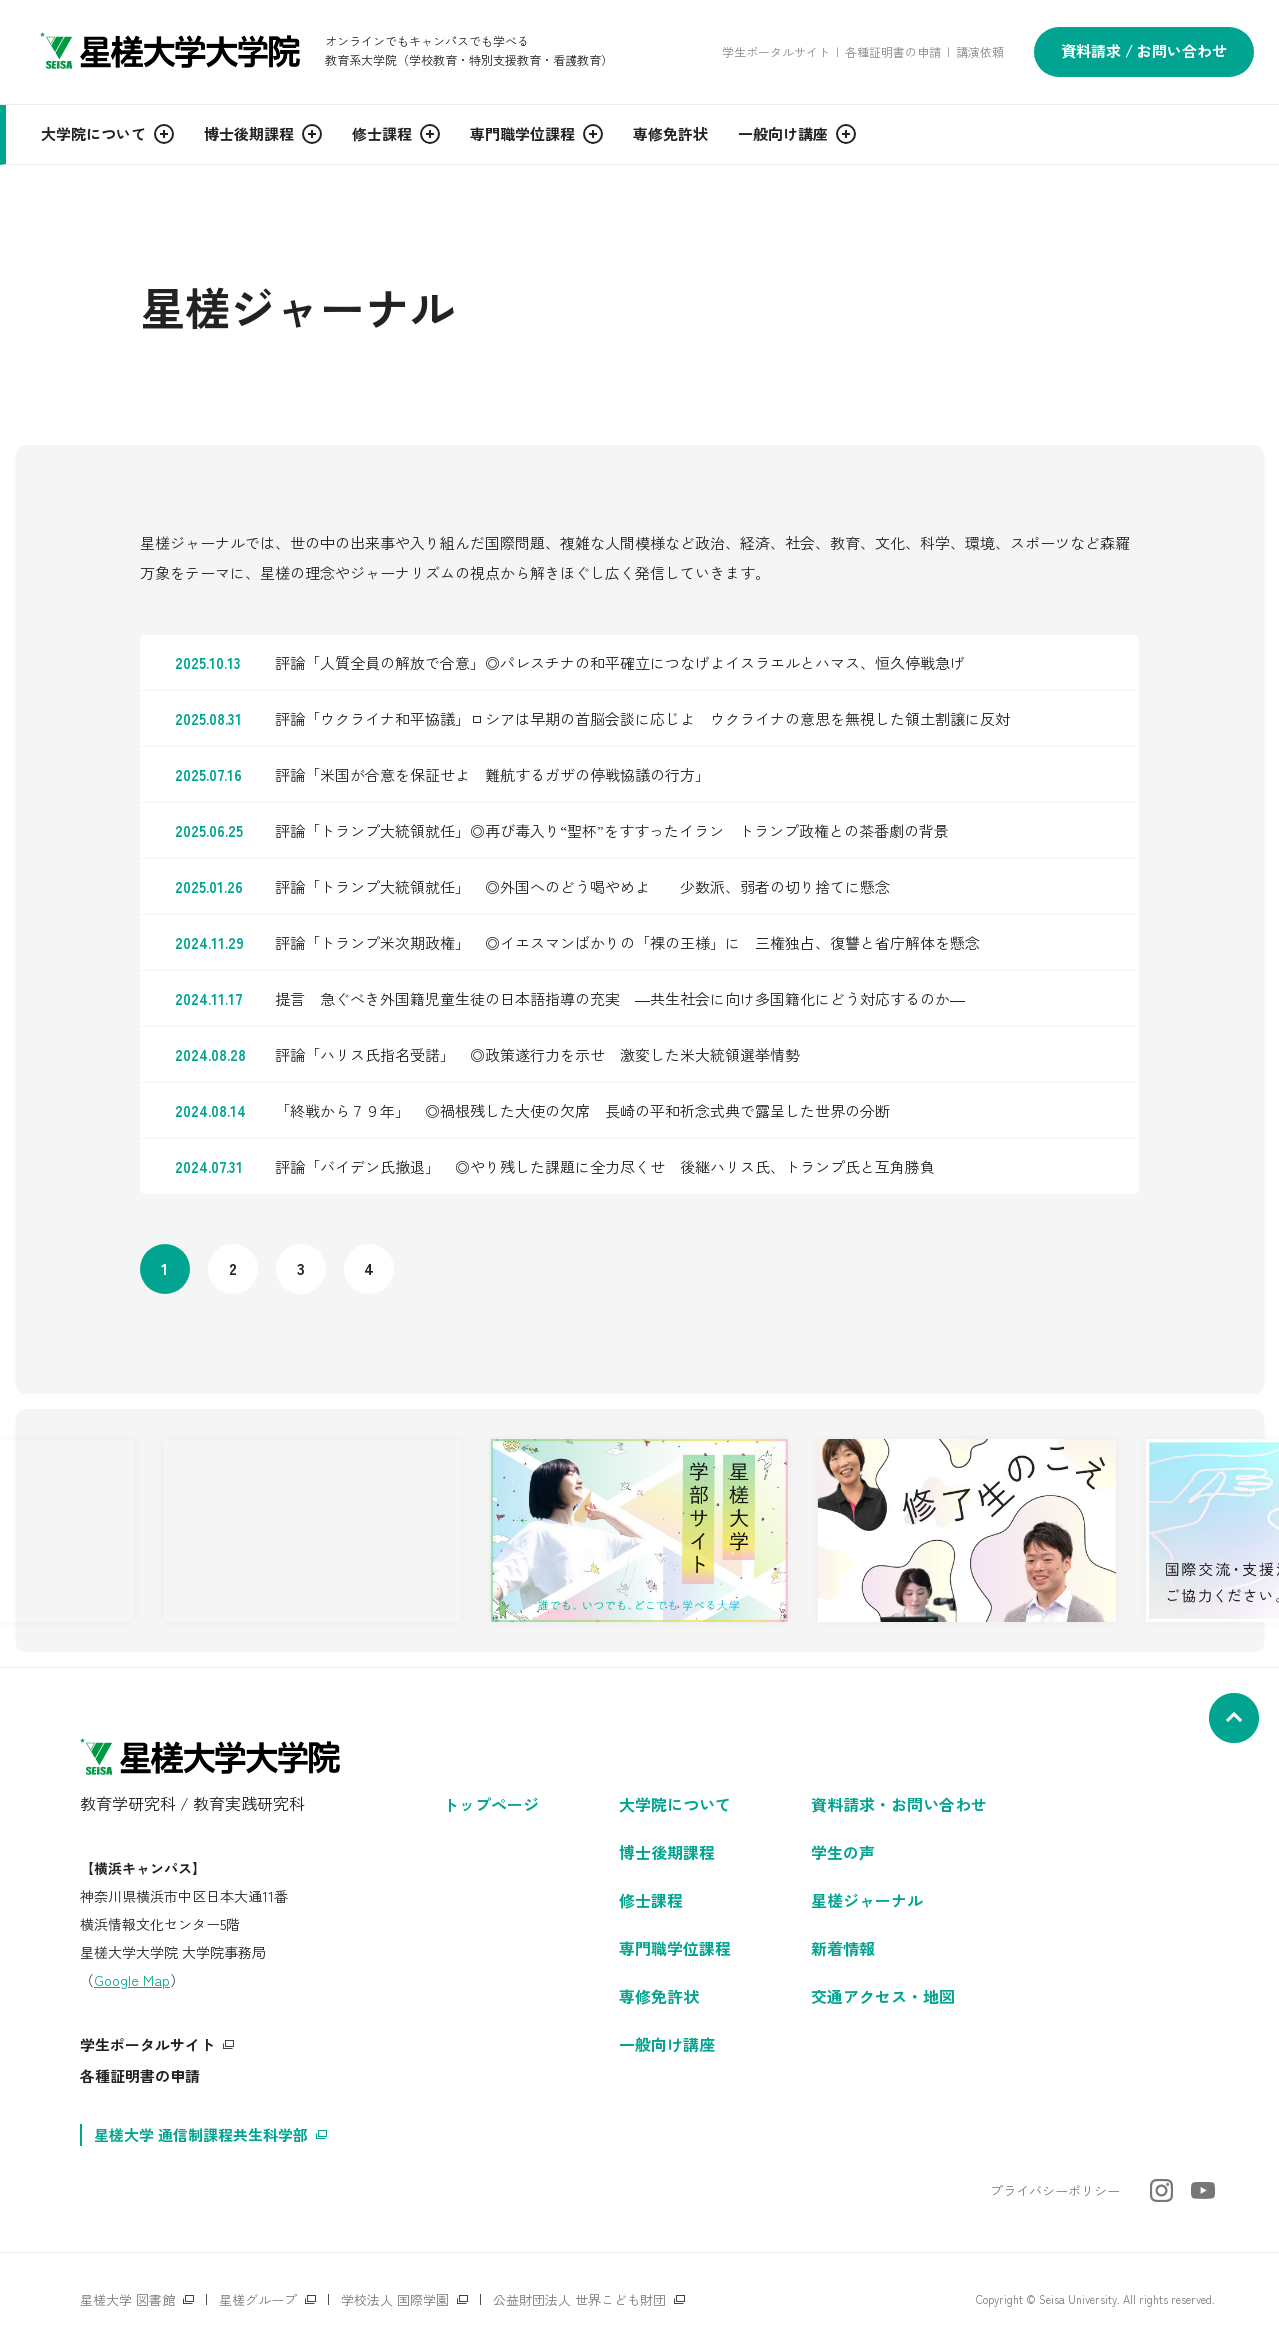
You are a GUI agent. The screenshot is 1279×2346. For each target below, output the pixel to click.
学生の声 (843, 1852)
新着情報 (843, 1948)
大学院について (675, 1804)
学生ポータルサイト (776, 51)
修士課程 (651, 1900)
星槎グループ (258, 2299)
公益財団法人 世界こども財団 (579, 2299)
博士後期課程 (667, 1852)
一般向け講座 (667, 2044)
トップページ (491, 1804)
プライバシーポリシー (1055, 2190)
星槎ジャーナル (867, 1900)
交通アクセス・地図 (883, 1996)
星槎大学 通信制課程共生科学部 (201, 2134)
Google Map (132, 1980)
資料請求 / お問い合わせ (1144, 50)
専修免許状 (659, 1996)
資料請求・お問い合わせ (899, 1804)
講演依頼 (980, 51)
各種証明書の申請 (893, 51)
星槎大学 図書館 (127, 2299)
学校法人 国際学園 (395, 2299)
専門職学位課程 (675, 1948)
